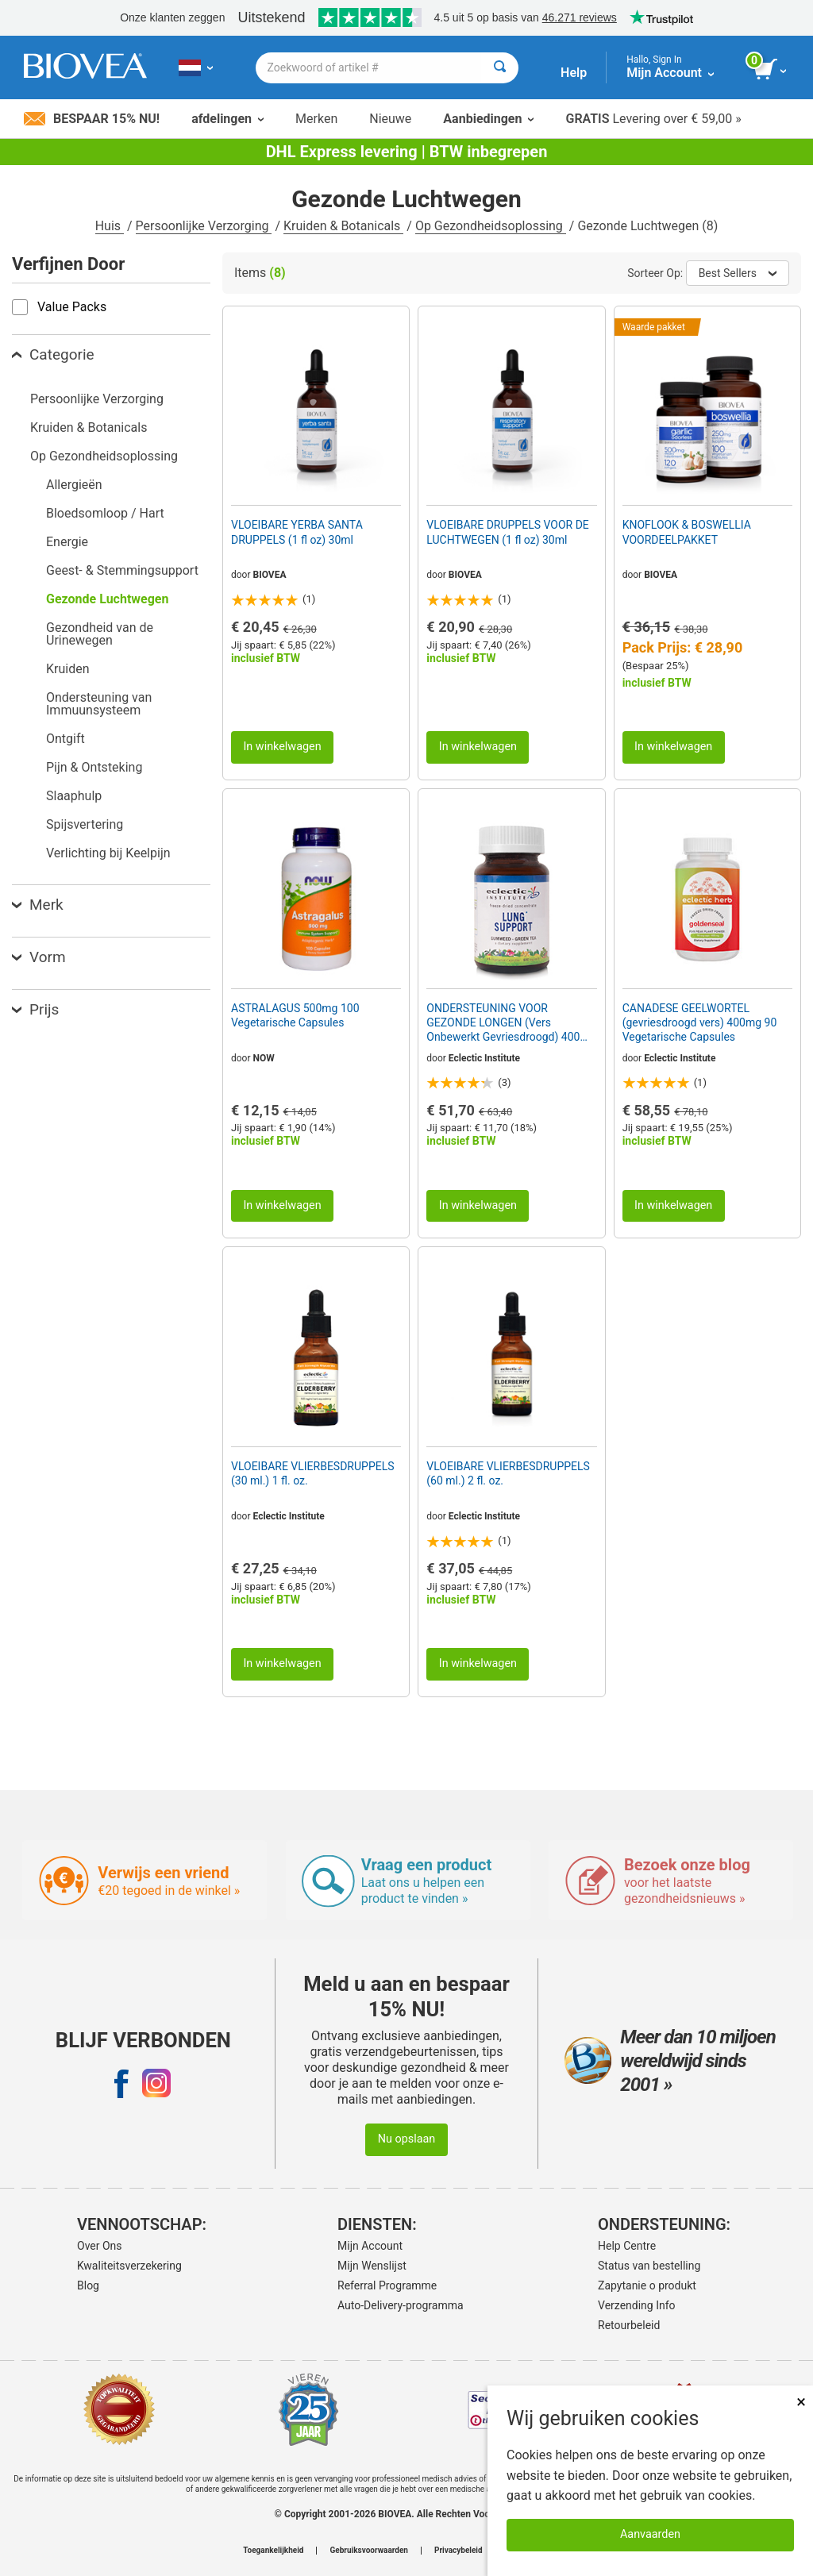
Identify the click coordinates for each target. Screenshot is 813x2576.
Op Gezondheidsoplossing (490, 225)
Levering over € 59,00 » (653, 118)
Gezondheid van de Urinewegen (99, 634)
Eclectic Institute (484, 1058)
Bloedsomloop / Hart (105, 513)
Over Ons (99, 2245)
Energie (67, 541)
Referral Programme (387, 2285)
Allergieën (74, 484)
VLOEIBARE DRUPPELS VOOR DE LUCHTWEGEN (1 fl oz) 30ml (507, 531)
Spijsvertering (84, 824)
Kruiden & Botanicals (343, 225)
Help (574, 72)
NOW (264, 1058)
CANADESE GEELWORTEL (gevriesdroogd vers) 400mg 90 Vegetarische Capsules (699, 1022)
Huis (109, 225)
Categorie (53, 354)
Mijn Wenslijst (371, 2265)
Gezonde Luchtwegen (107, 598)
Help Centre (627, 2245)
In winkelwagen (282, 746)
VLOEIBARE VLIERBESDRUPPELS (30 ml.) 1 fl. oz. (313, 1473)
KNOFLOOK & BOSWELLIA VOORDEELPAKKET (686, 531)
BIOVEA (270, 574)
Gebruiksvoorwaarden (368, 2551)
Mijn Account (370, 2245)
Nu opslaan (407, 2139)
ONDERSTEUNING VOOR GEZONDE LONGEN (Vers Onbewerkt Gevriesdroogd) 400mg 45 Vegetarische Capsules (510, 1023)
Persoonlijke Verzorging (204, 225)
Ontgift (65, 738)
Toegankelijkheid (273, 2551)
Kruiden (68, 668)
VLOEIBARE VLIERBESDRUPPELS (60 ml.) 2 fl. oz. (508, 1473)
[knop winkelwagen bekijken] (771, 69)
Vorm (39, 957)
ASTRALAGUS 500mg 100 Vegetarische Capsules (295, 1015)
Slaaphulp (74, 795)
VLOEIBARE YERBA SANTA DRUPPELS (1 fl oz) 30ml (297, 531)
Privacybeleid (458, 2551)
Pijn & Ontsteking (94, 767)
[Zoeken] (499, 67)
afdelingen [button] (227, 118)
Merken (316, 118)
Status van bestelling (649, 2265)
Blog (88, 2285)
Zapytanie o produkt (647, 2285)
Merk (38, 904)
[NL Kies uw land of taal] (196, 67)
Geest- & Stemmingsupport (122, 570)
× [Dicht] (801, 2402)
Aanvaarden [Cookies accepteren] (650, 2534)
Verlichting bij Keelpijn (108, 853)
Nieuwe (390, 118)
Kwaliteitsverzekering (129, 2265)
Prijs (35, 1009)
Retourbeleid (629, 2325)
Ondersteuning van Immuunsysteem (99, 704)
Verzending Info (637, 2305)
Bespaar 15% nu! (92, 118)
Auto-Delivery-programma (400, 2305)
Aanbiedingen (488, 118)
